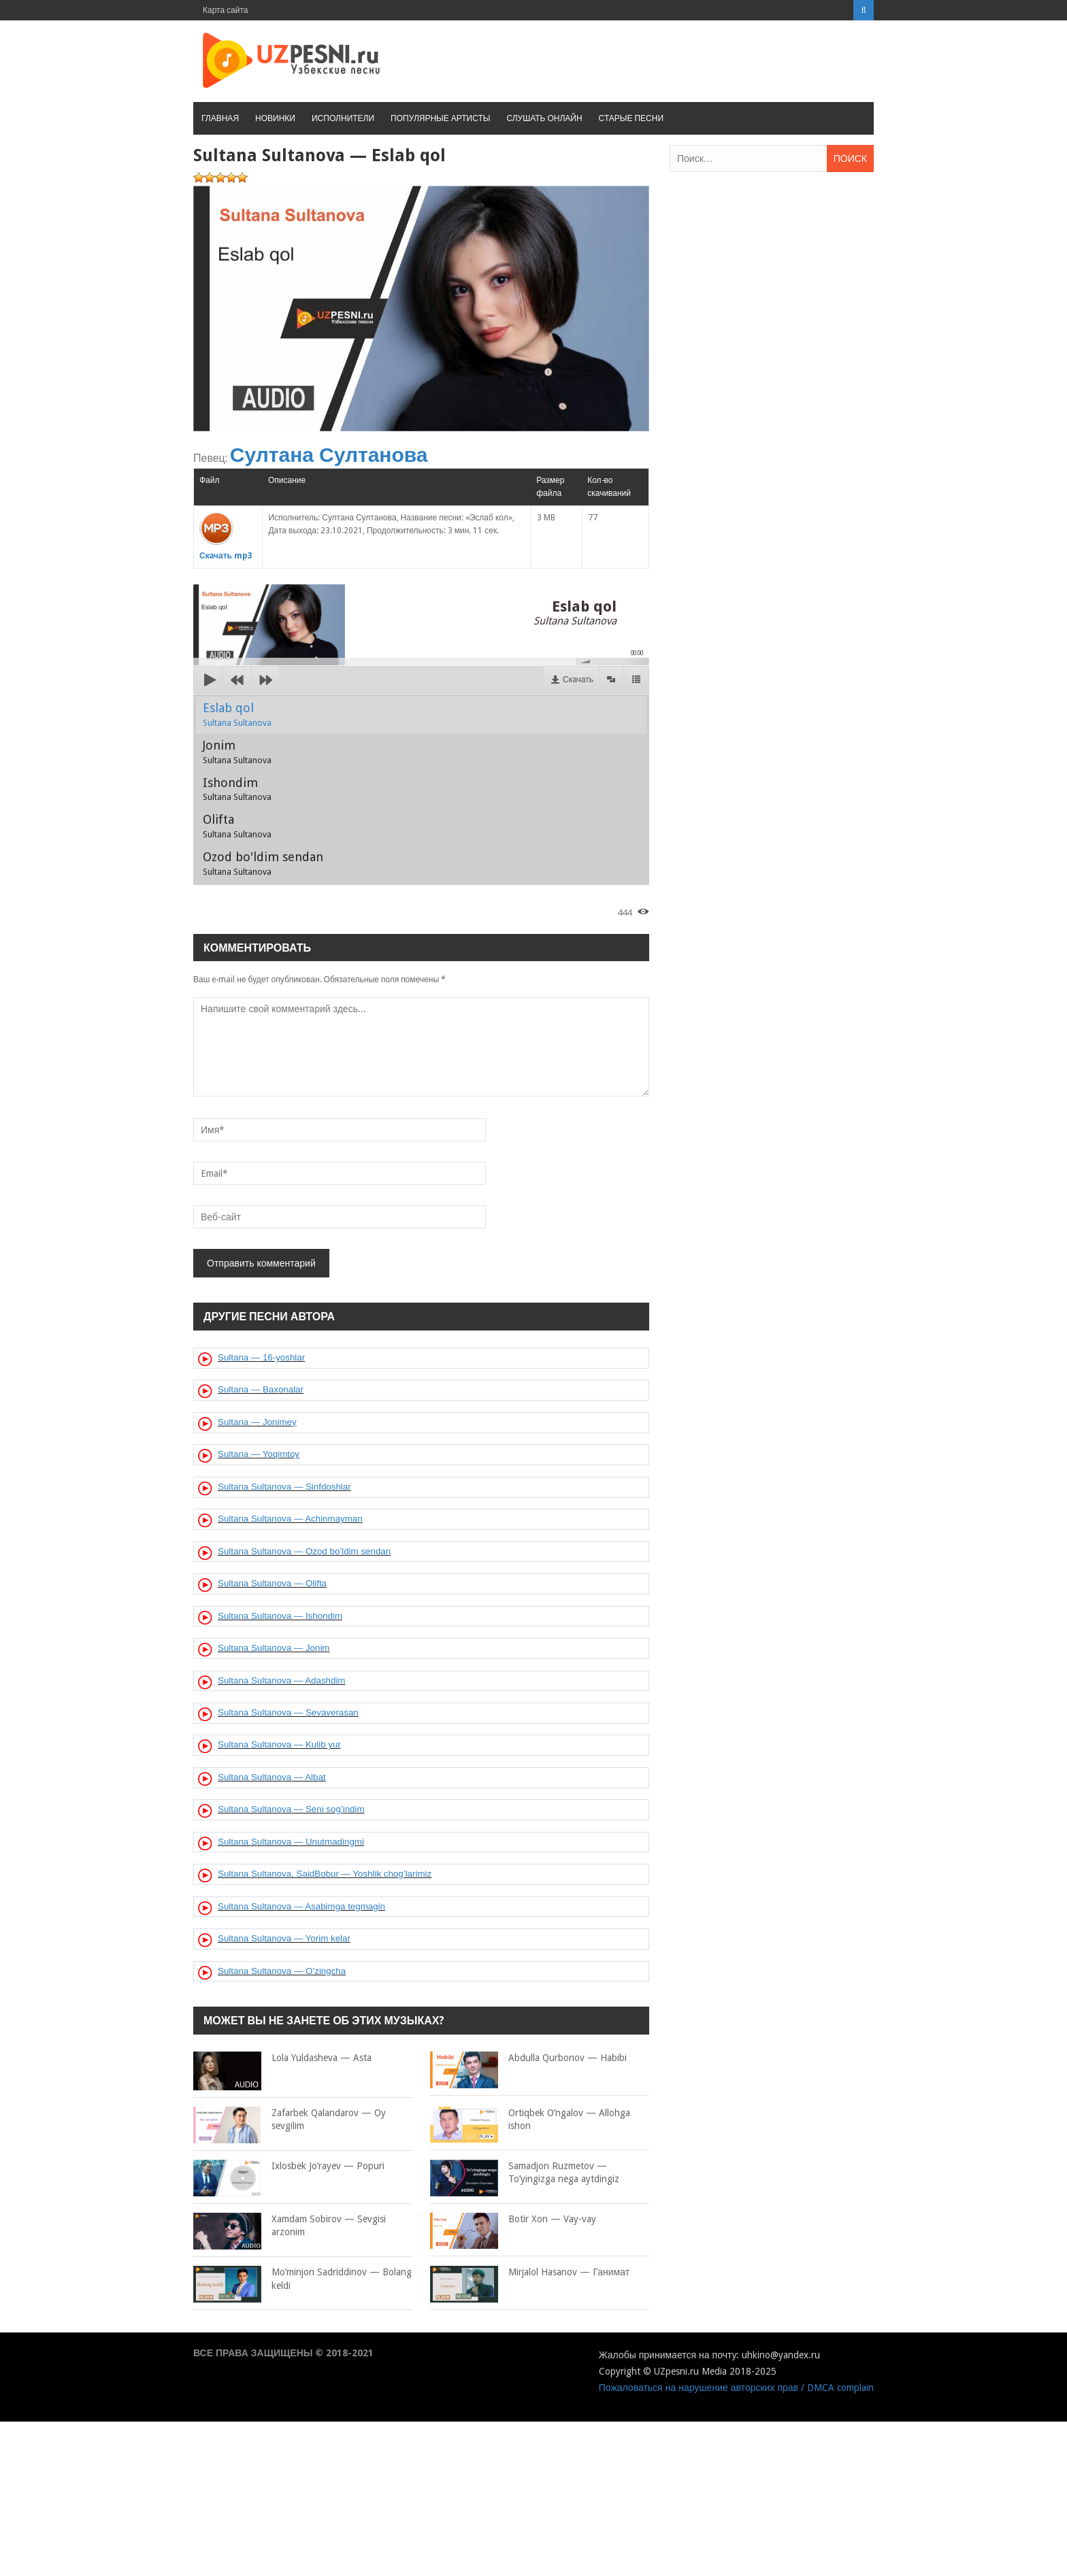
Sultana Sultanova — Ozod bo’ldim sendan (304, 1551)
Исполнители (343, 118)
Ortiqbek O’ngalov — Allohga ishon (530, 2120)
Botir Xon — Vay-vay (513, 2219)
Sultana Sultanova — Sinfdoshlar (284, 1487)
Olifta (237, 825)
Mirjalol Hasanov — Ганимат (529, 2272)
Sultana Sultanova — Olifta (272, 1583)
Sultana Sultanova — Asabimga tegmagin (301, 1906)
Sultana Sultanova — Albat (272, 1777)
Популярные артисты (440, 118)
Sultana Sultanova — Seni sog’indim (291, 1809)
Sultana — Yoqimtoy (258, 1454)
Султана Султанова (329, 455)
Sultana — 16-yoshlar (261, 1357)
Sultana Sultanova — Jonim (273, 1648)
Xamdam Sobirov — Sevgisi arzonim (289, 2226)
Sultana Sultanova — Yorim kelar (284, 1938)
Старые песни (631, 118)
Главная (220, 118)
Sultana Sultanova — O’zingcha (282, 1971)
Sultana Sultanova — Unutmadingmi (291, 1842)
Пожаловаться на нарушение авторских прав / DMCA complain (736, 2387)
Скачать (578, 679)
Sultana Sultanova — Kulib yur (279, 1744)
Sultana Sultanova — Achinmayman (290, 1518)
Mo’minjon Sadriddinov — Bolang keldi (302, 2279)
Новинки (275, 118)
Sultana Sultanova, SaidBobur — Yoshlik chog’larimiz (324, 1874)
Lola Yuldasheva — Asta (282, 2058)
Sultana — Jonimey (257, 1422)
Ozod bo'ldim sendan (263, 863)
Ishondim (237, 789)
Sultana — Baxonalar (260, 1389)
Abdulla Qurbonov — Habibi (528, 2058)
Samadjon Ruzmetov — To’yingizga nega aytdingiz (524, 2173)
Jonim (237, 751)
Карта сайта (225, 10)
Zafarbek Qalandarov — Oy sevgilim (289, 2120)
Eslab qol (237, 714)
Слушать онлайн (544, 118)
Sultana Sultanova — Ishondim (280, 1616)
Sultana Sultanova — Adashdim (281, 1680)
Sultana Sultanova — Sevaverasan (288, 1712)
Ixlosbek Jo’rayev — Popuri (288, 2166)
